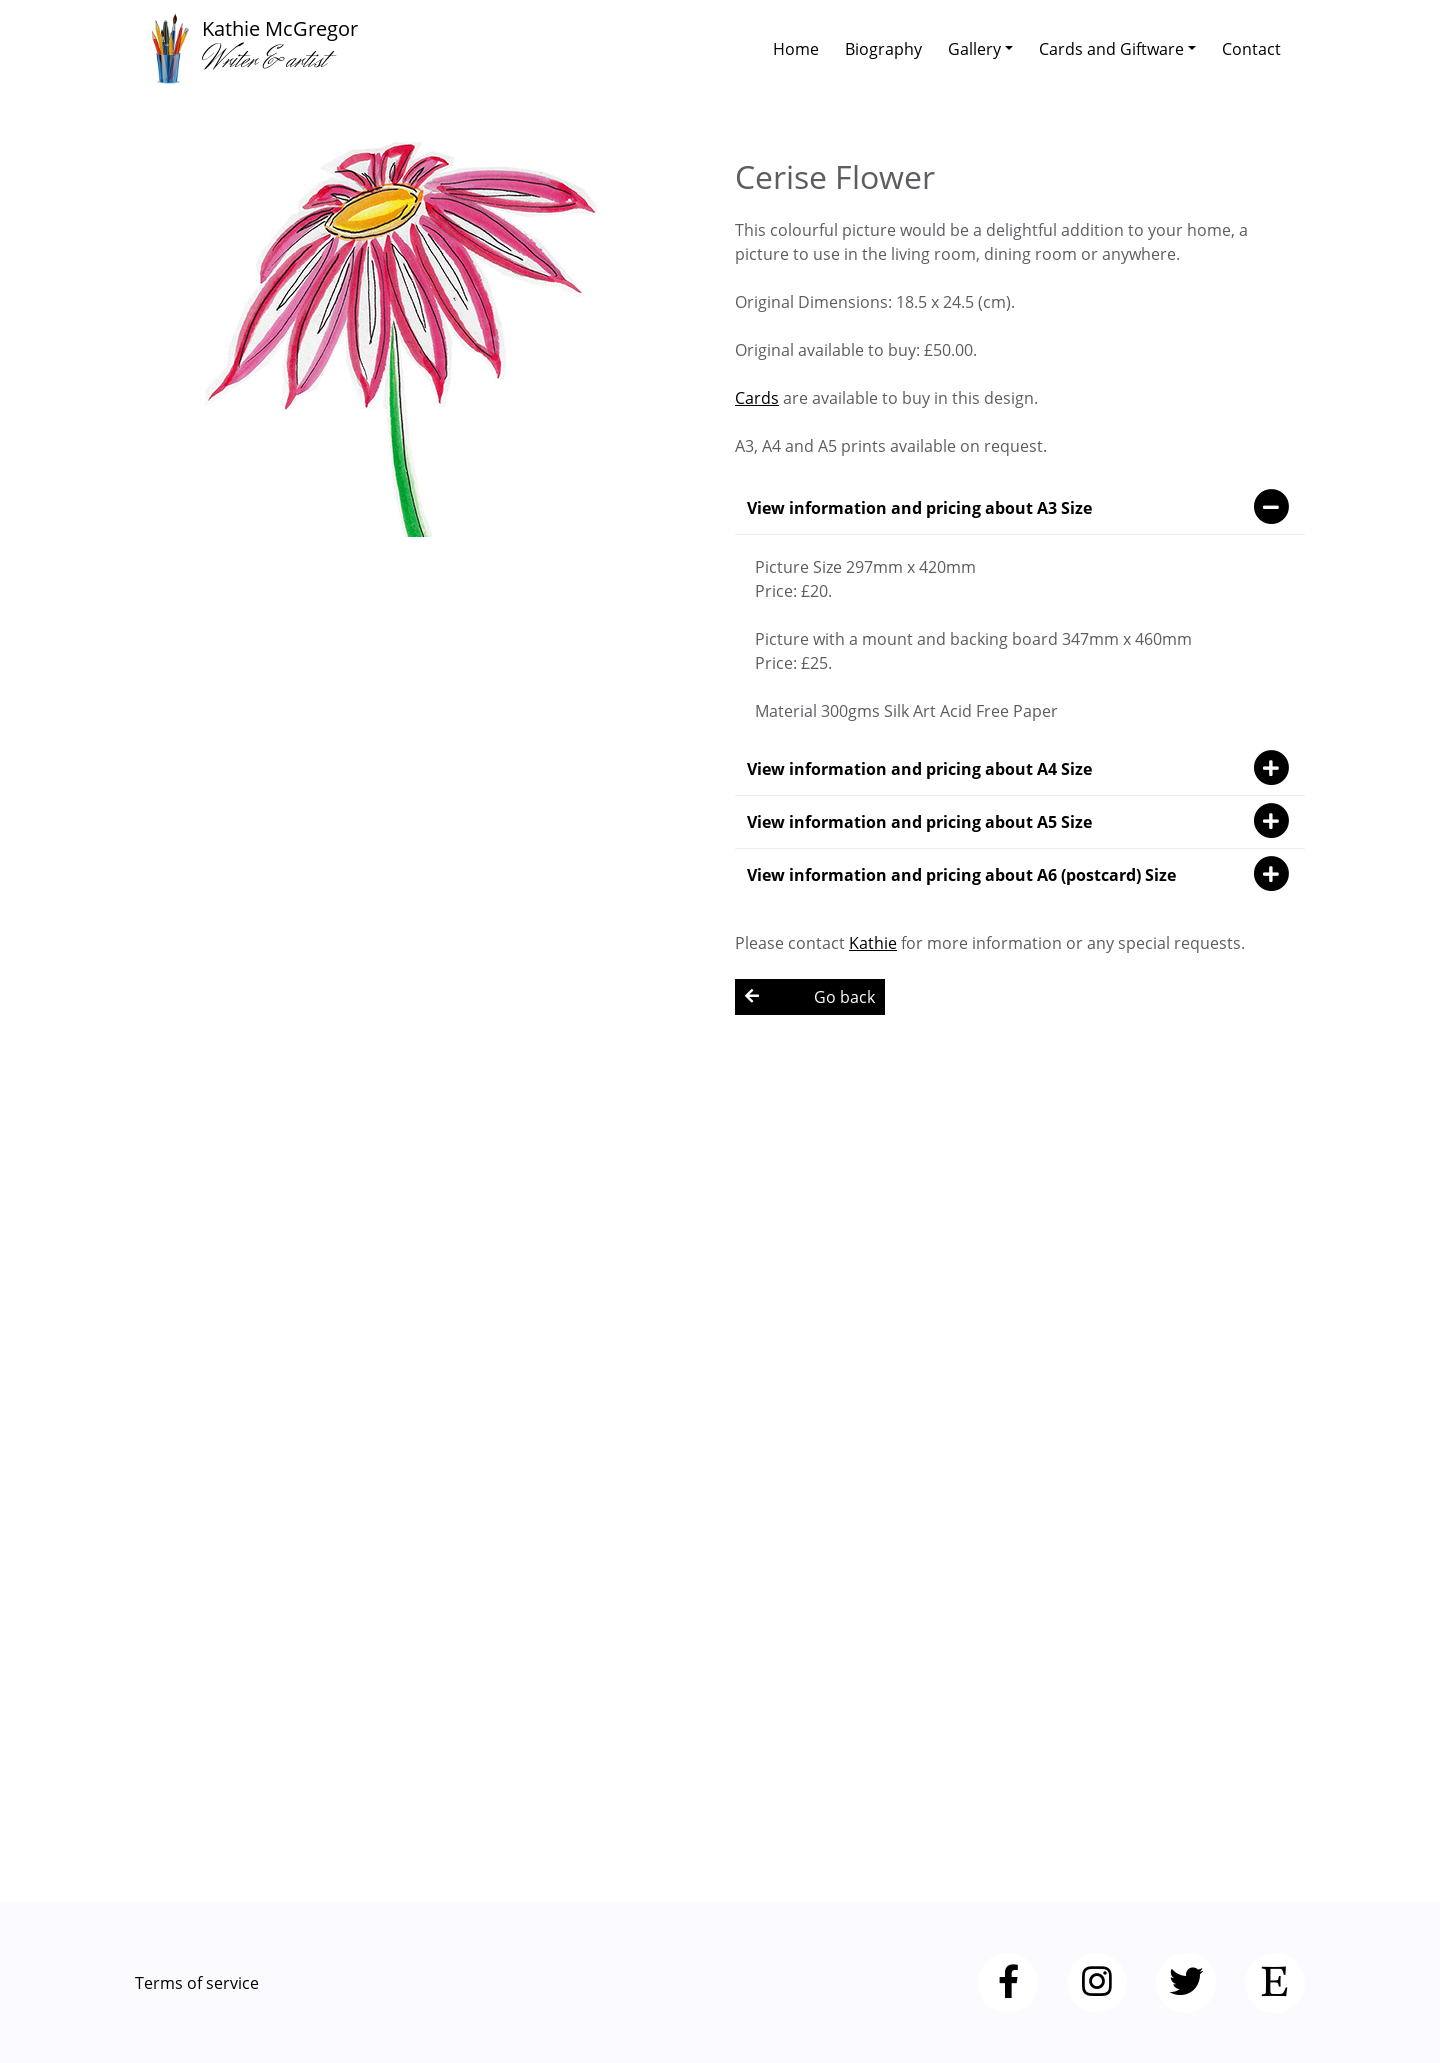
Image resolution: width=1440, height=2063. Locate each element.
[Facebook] (1008, 1983)
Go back (810, 997)
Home (796, 49)
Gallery (974, 49)
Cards (757, 398)
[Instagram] (1097, 1983)
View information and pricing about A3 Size (1020, 508)
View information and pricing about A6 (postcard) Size (1020, 875)
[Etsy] (1275, 1983)
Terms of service (197, 1983)
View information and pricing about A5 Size (1020, 822)
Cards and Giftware (1111, 49)
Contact (1251, 49)
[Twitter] (1186, 1983)
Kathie (873, 943)
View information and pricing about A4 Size (1020, 769)
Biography (883, 49)
